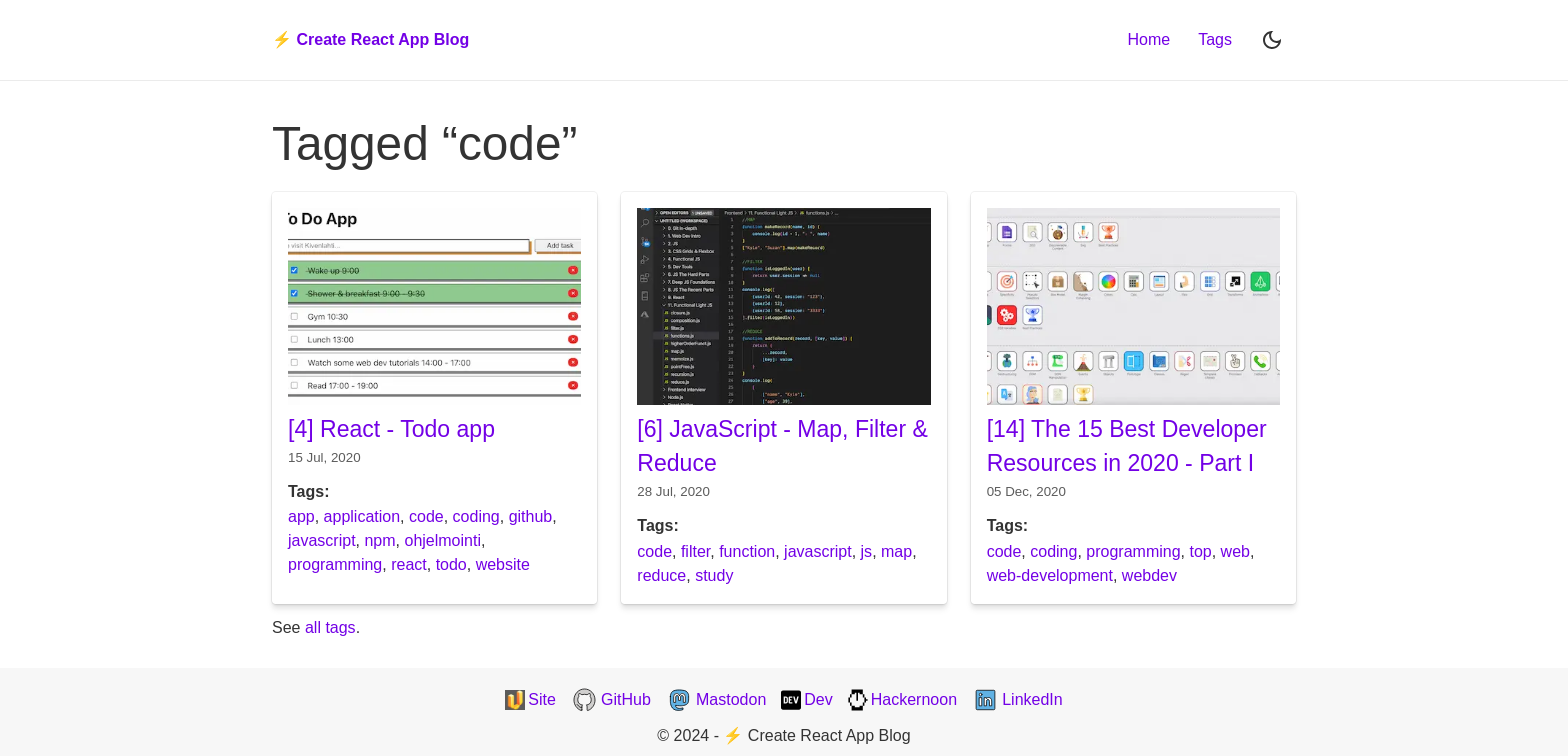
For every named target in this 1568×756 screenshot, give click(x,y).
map (896, 551)
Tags (1215, 39)
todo (451, 564)
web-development (1050, 575)
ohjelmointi (442, 540)
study (714, 575)
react (409, 564)
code (426, 516)
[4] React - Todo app (391, 429)
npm (379, 540)
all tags (330, 627)
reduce (661, 575)
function (747, 551)
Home (1149, 39)
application (362, 516)
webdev (1149, 575)
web (1235, 551)
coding (476, 516)
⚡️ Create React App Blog (370, 39)
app (301, 516)
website (503, 564)
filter (695, 551)
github (531, 516)
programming (335, 564)
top (1200, 551)
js (867, 551)
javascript (322, 540)
